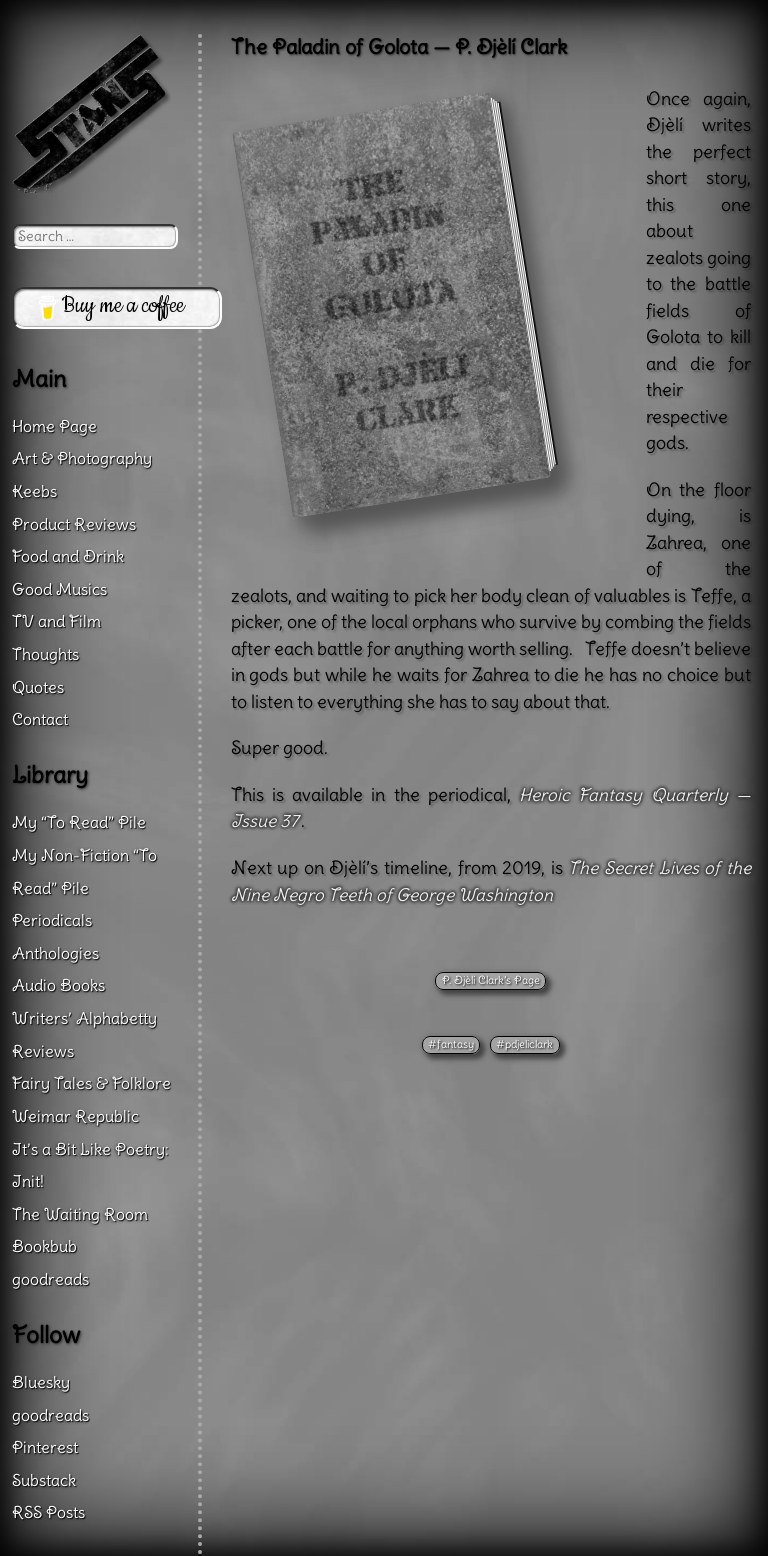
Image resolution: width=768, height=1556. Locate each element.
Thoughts (45, 654)
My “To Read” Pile (79, 822)
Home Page (54, 426)
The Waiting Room (80, 1214)
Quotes (38, 687)
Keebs (34, 491)
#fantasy (451, 1044)
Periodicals (52, 920)
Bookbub (44, 1246)
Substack (44, 1480)
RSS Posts (48, 1512)
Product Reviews (74, 524)
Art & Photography (82, 458)
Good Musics (59, 589)
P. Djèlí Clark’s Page (491, 980)
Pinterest (45, 1447)
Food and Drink (68, 556)
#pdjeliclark (524, 1044)
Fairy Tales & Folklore (91, 1083)
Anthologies (55, 953)
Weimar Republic (75, 1116)
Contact (40, 719)
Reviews (43, 1051)
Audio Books (58, 985)
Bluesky (41, 1382)
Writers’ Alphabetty (84, 1018)
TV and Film (56, 621)
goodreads (50, 1279)
